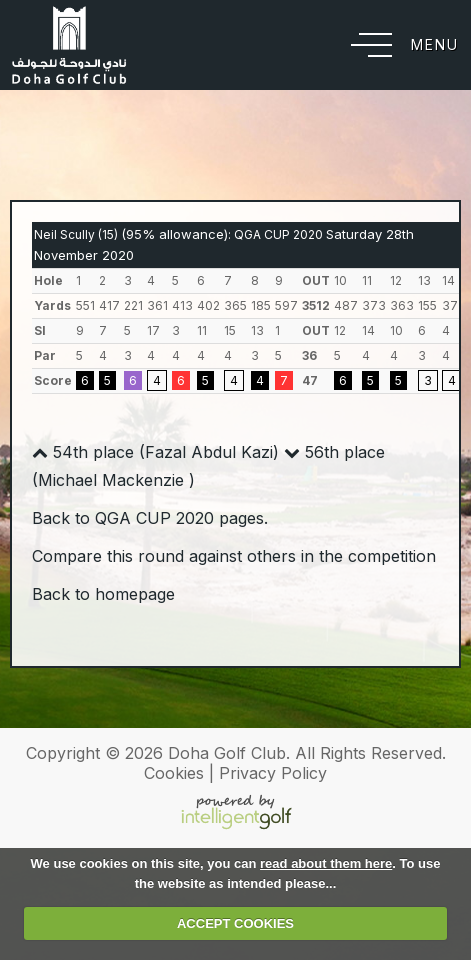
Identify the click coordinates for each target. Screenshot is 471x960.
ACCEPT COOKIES (235, 923)
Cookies (174, 773)
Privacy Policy (273, 773)
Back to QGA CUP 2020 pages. (150, 518)
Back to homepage (103, 594)
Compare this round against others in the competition (234, 556)
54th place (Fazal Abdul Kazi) (155, 452)
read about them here (326, 863)
